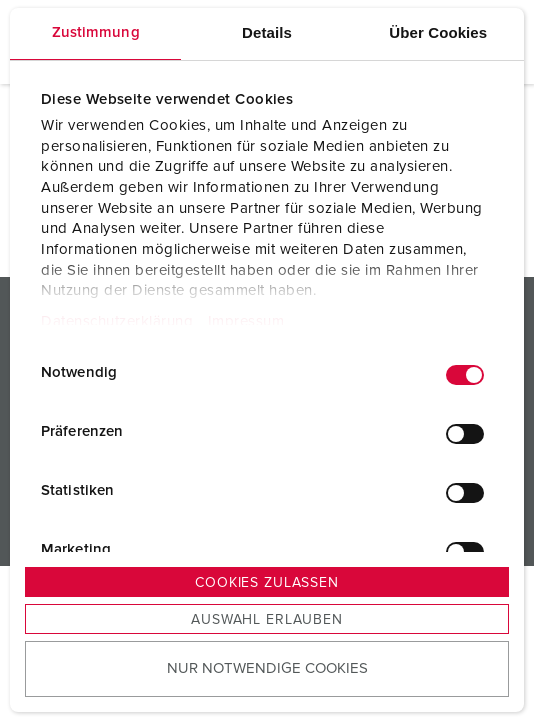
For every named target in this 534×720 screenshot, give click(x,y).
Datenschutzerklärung (117, 321)
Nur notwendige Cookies (267, 668)
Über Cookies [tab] (438, 32)
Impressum (246, 321)
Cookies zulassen (266, 583)
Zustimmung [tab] (96, 32)
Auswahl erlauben (266, 620)
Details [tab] (267, 32)
